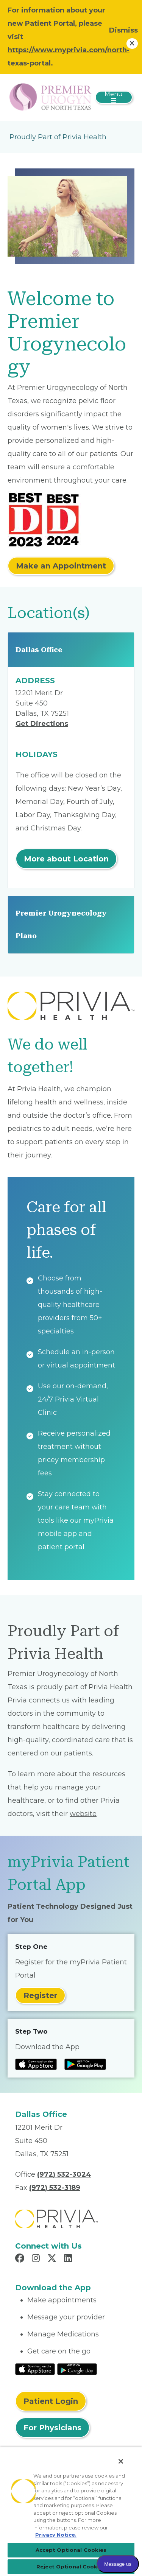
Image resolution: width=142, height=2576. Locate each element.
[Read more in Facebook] (21, 2259)
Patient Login (50, 2401)
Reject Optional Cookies (71, 2567)
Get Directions (42, 724)
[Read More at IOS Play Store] (35, 2369)
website (83, 1814)
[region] (71, 2511)
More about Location (66, 858)
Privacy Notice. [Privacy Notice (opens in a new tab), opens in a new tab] (55, 2535)
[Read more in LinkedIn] (69, 2259)
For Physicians (52, 2427)
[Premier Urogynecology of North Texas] (50, 97)
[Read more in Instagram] (37, 2259)
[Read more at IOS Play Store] (36, 2064)
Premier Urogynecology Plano (61, 924)
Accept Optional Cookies (71, 2550)
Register (40, 1995)
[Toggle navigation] (114, 97)
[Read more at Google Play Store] (85, 2064)
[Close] (120, 2461)
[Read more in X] (53, 2259)
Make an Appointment (61, 565)
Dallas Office (39, 650)
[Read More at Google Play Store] (77, 2369)
